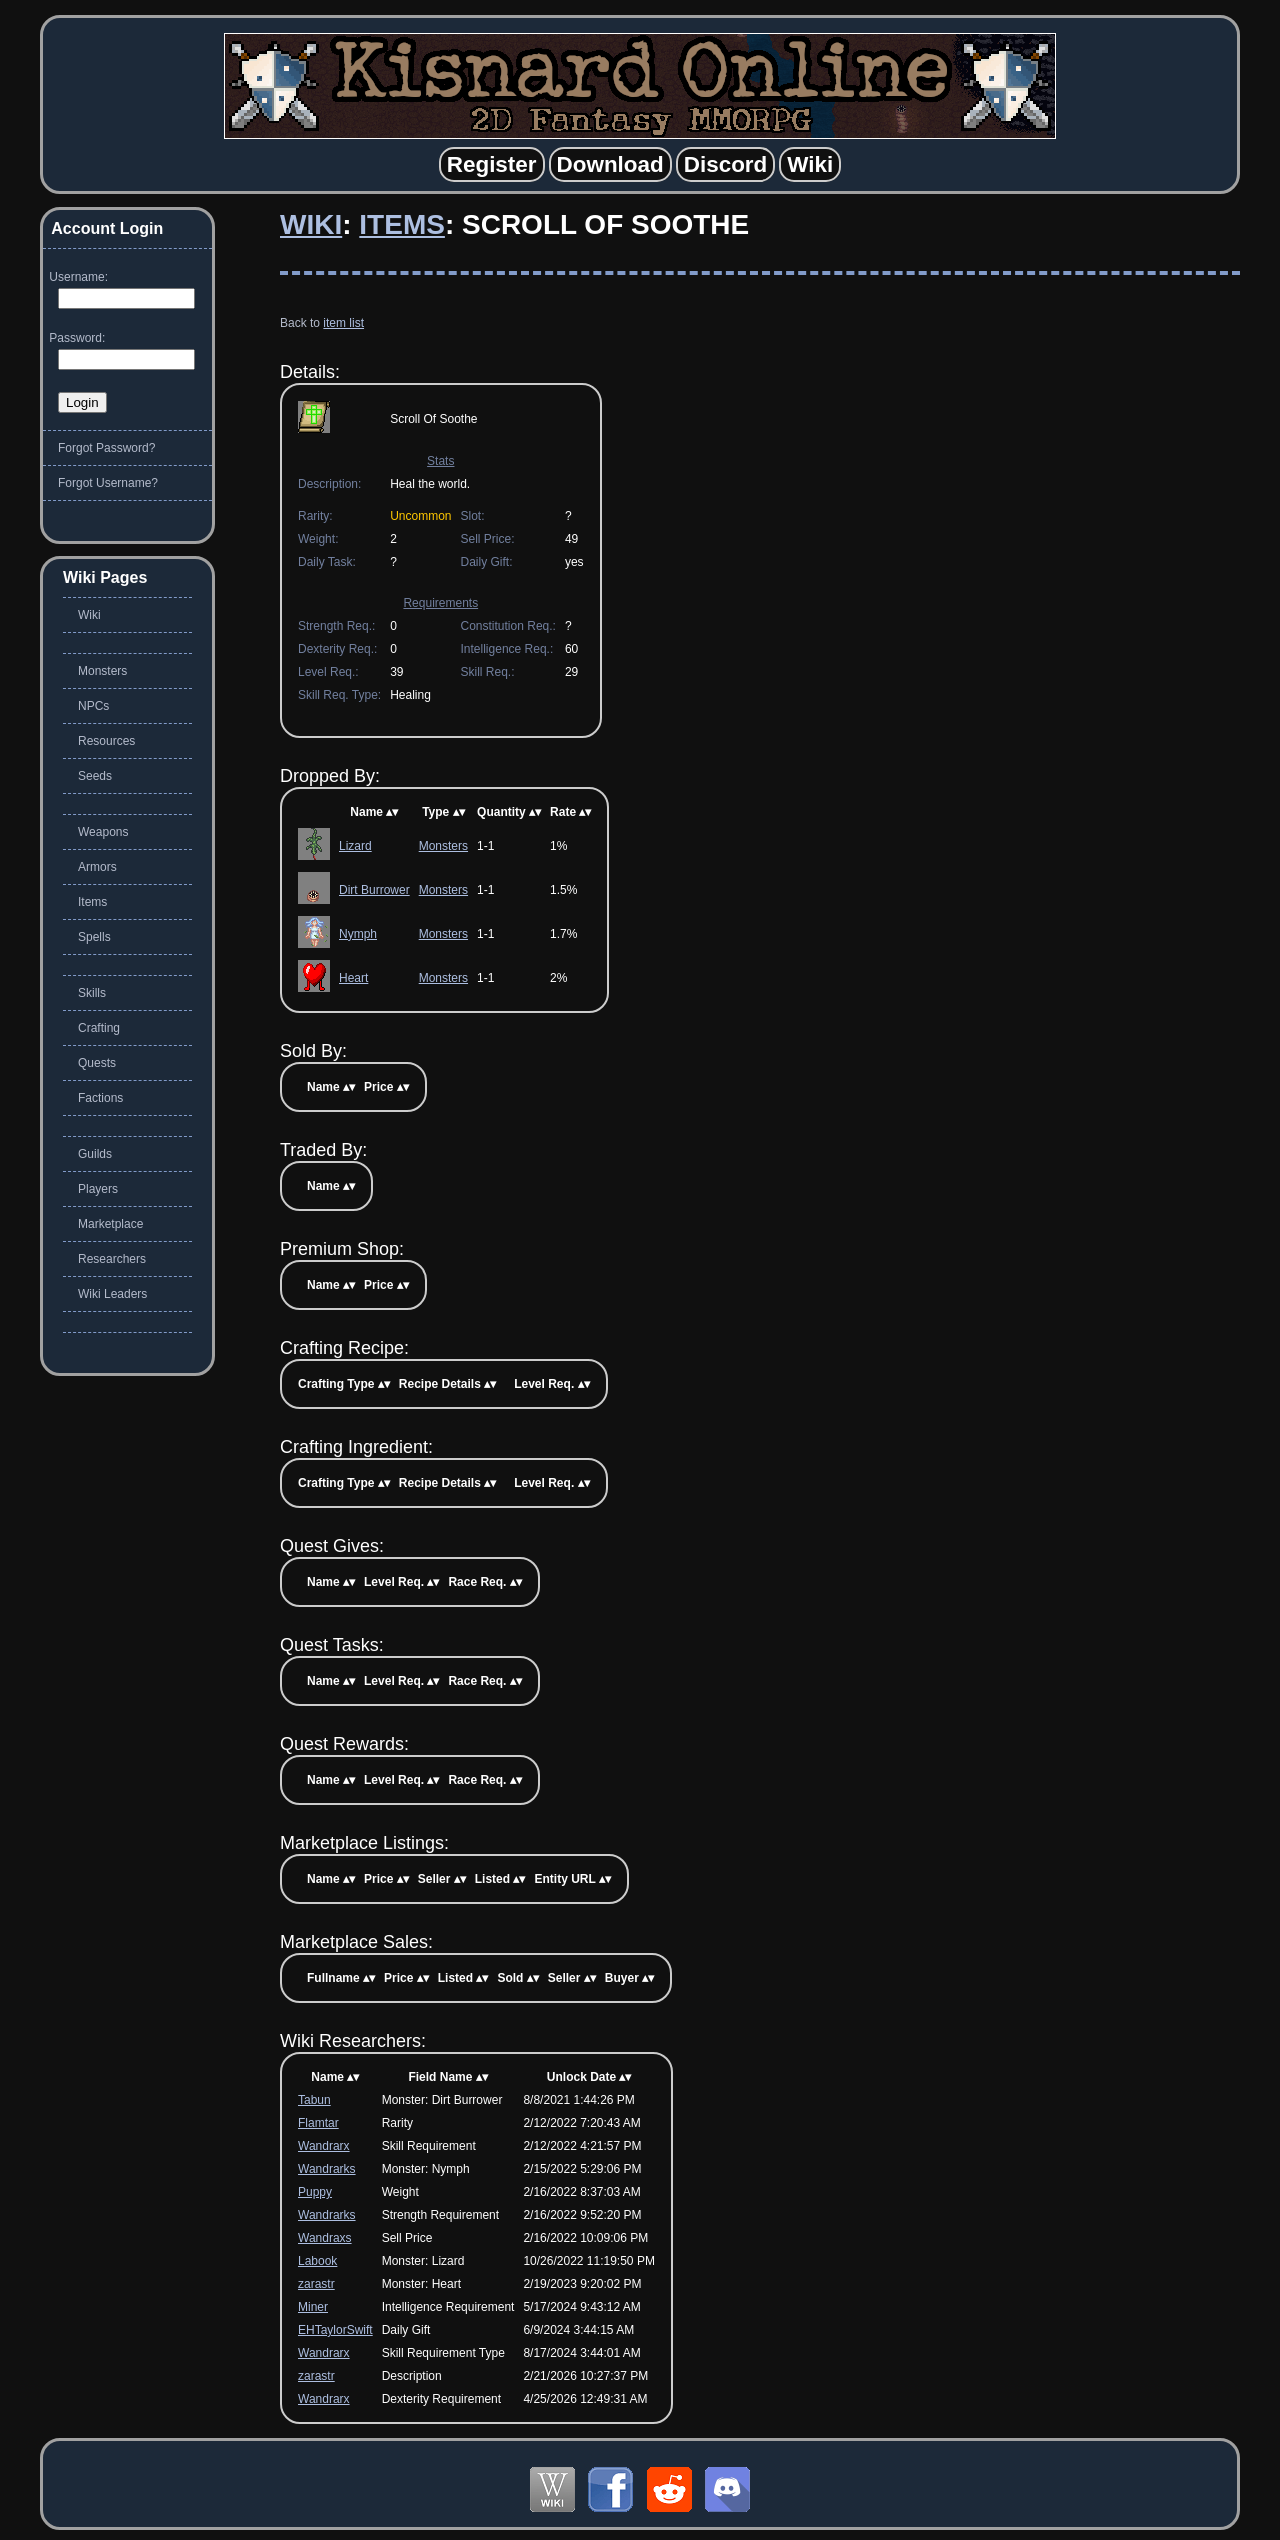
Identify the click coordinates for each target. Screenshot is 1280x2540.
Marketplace (110, 1224)
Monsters (443, 846)
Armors (97, 867)
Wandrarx (324, 2146)
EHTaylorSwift (335, 2330)
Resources (106, 741)
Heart (353, 978)
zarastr (316, 2284)
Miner (313, 2307)
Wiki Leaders (112, 1294)
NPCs (93, 706)
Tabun (314, 2100)
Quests (97, 1063)
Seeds (95, 776)
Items (402, 224)
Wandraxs (325, 2238)
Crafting (99, 1028)
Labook (317, 2261)
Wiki (311, 224)
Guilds (95, 1154)
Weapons (103, 832)
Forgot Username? (108, 483)
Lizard (355, 846)
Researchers (112, 1259)
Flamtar (318, 2123)
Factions (100, 1098)
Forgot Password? (106, 448)
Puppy (315, 2192)
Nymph (358, 934)
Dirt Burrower (374, 890)
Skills (92, 993)
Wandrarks (327, 2169)
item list (343, 323)
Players (98, 1189)
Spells (94, 937)
